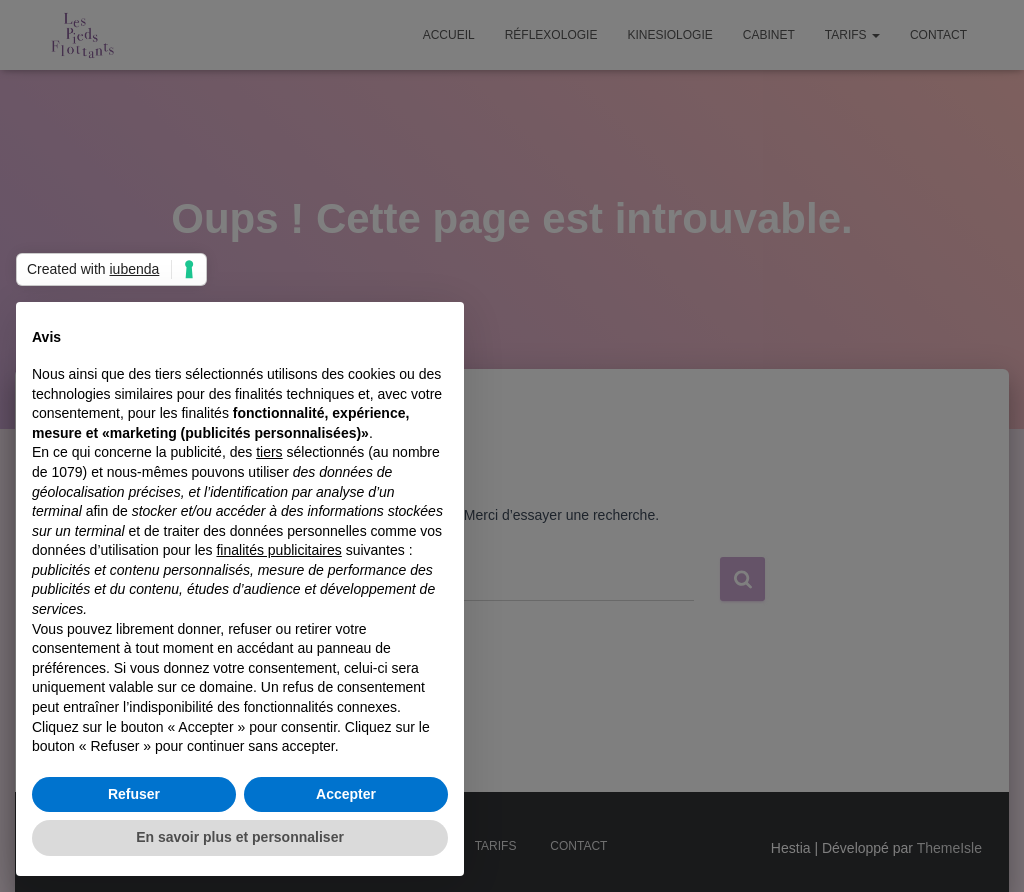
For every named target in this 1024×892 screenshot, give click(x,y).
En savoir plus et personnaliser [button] (240, 837)
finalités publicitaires (278, 550)
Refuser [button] (134, 794)
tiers (269, 452)
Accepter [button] (346, 794)
